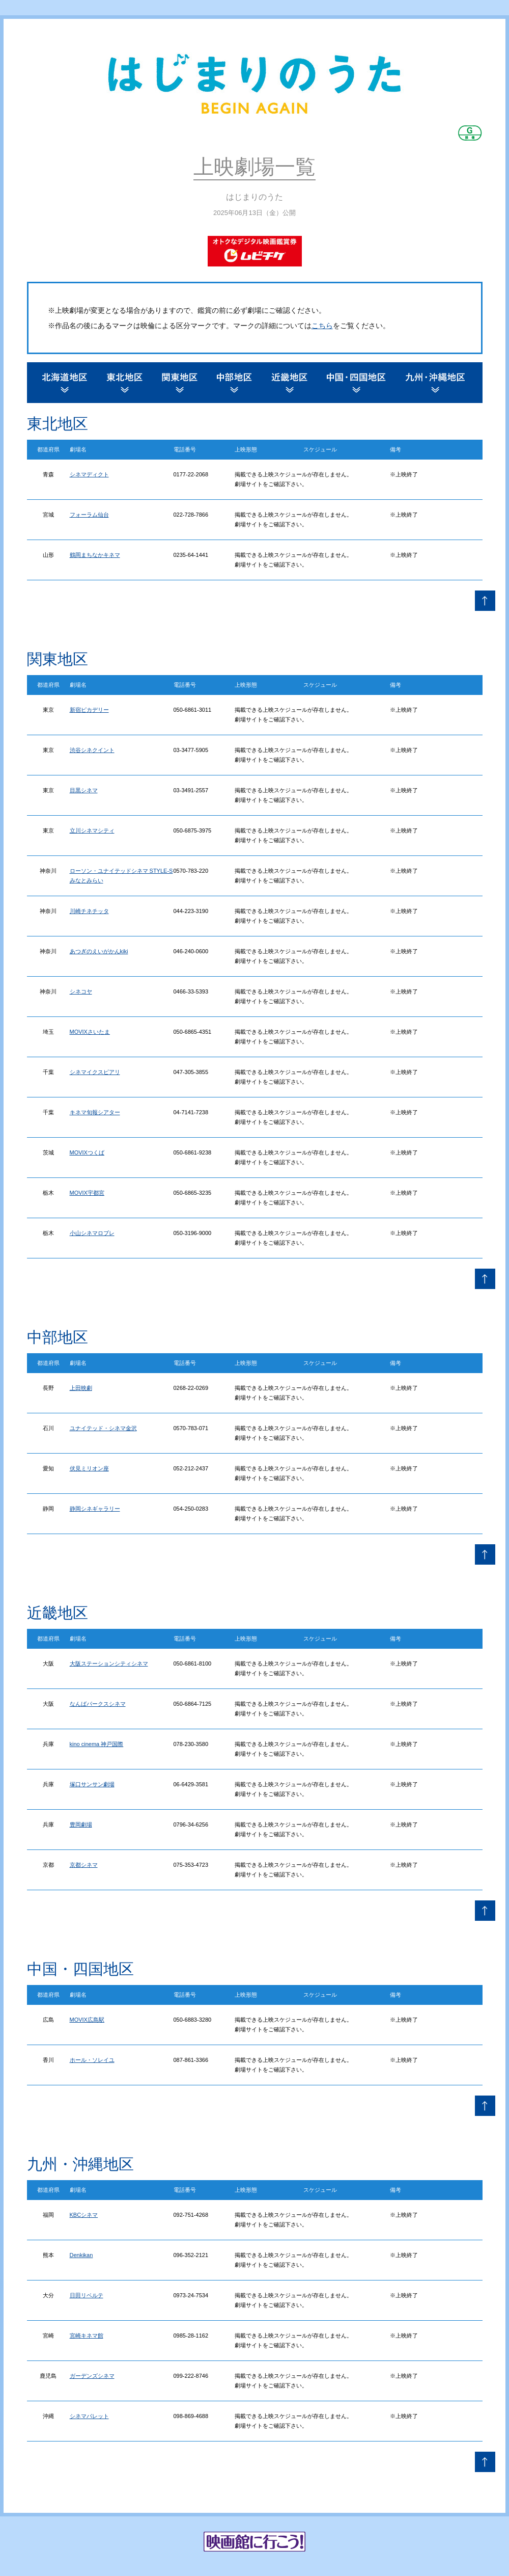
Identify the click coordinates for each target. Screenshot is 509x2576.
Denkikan (81, 2255)
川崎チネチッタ (89, 911)
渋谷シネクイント (92, 750)
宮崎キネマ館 (86, 2335)
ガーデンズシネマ (92, 2376)
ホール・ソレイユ (92, 2060)
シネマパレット (89, 2416)
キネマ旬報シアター (95, 1112)
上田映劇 (81, 1388)
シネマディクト (89, 474)
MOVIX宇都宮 (87, 1193)
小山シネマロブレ (92, 1233)
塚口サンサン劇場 (92, 1784)
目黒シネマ (84, 790)
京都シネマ (84, 1865)
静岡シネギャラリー (95, 1509)
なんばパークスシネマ (98, 1704)
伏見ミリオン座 (89, 1468)
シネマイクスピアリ (95, 1072)
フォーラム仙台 (89, 515)
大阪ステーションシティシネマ (109, 1663)
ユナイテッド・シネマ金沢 (103, 1428)
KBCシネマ (84, 2215)
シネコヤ (81, 991)
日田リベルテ (86, 2295)
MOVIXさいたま (90, 1032)
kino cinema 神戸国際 (97, 1744)
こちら (322, 325)
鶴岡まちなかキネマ (95, 555)
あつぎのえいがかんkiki (99, 951)
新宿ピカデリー (89, 710)
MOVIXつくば (87, 1152)
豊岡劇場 (81, 1824)
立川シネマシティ (92, 830)
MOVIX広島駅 (87, 2020)
